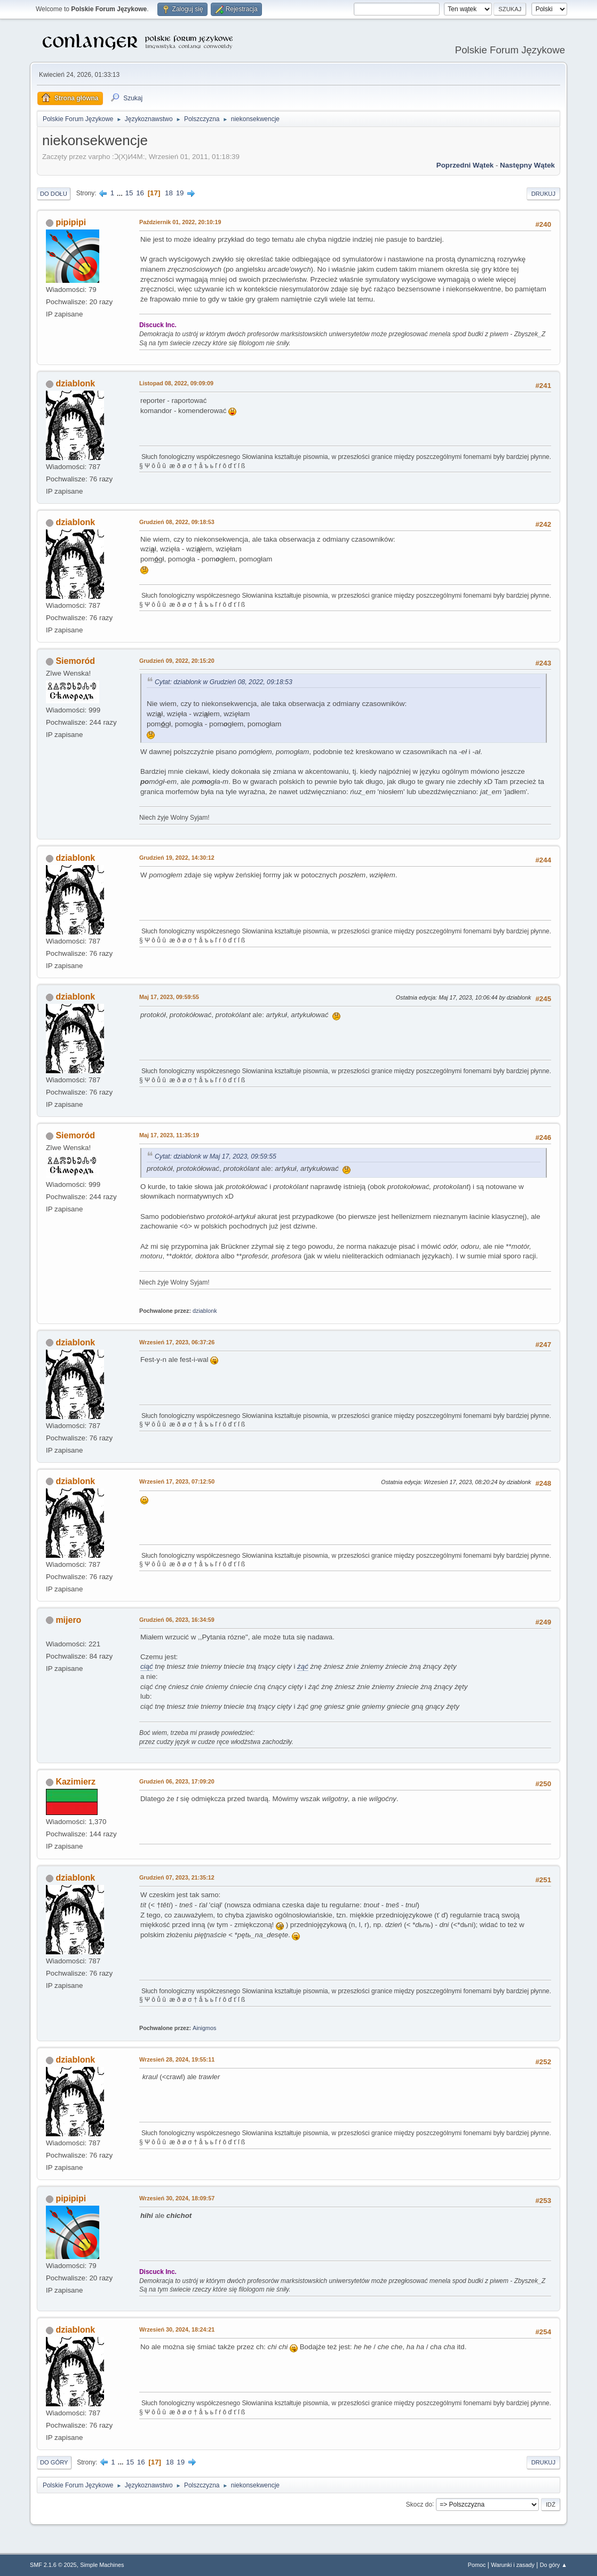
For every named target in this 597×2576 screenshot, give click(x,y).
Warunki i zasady (513, 2565)
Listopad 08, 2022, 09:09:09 (176, 383)
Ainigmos (204, 2028)
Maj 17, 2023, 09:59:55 (169, 997)
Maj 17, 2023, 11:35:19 (169, 1135)
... (121, 193)
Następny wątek (527, 165)
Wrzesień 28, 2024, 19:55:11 (176, 2059)
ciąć (146, 1666)
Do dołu (53, 194)
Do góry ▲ (553, 2565)
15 (129, 193)
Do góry (54, 2462)
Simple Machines (102, 2565)
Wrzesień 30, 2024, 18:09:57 (176, 2198)
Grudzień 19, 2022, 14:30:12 (176, 857)
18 (169, 193)
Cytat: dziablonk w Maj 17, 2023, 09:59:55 (215, 1156)
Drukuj (543, 194)
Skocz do (419, 2504)
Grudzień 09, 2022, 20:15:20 (176, 660)
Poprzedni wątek (464, 165)
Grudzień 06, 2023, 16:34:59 (176, 1619)
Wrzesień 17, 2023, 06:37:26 (176, 1342)
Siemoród (75, 660)
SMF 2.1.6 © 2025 (53, 2565)
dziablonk (75, 383)
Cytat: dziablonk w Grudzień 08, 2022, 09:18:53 (223, 682)
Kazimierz (75, 1781)
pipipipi (70, 222)
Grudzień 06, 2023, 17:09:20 (176, 1781)
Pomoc (477, 2565)
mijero (68, 1619)
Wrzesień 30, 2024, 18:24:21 (176, 2329)
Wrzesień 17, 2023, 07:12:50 (176, 1481)
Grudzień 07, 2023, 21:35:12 (176, 1877)
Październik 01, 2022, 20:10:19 (180, 222)
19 (180, 193)
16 (140, 193)
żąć (302, 1666)
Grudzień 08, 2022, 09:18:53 (176, 522)
